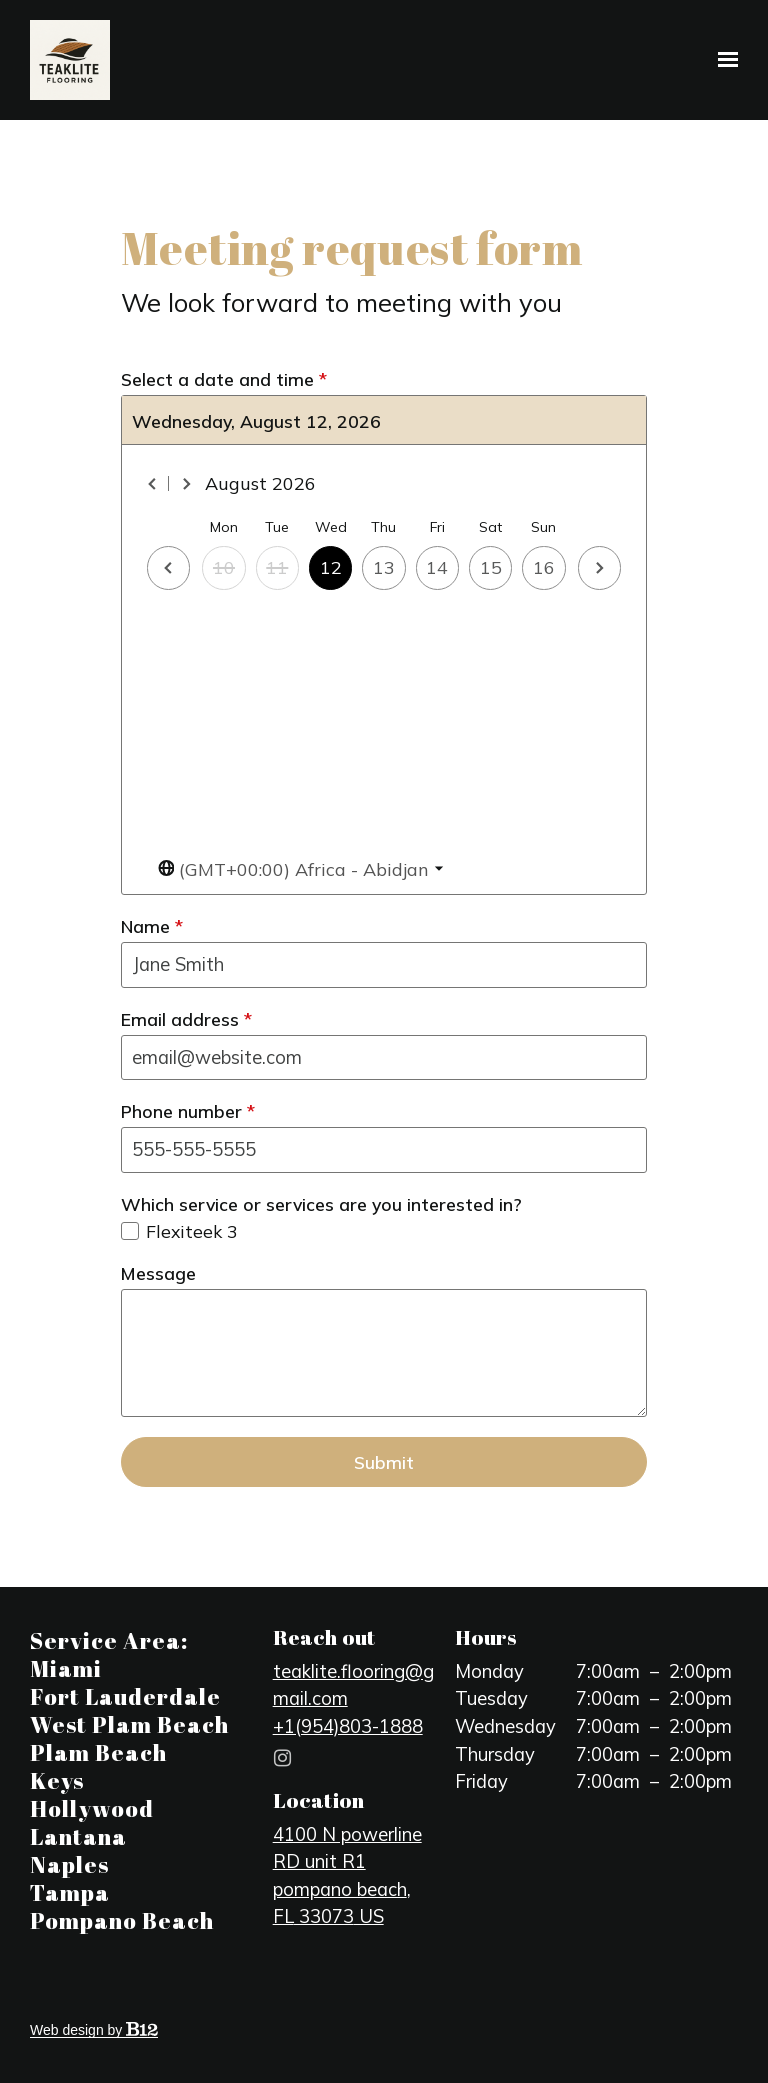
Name (152, 926)
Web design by (94, 2030)
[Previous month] (153, 484)
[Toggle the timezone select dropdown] (301, 869)
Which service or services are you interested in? (321, 1204)
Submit (384, 1462)
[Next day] (599, 567)
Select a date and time (224, 379)
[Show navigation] (723, 60)
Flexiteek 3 (192, 1231)
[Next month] (186, 484)
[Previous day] (168, 567)
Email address (186, 1019)
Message (158, 1273)
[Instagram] (283, 1758)
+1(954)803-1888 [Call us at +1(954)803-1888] (348, 1726)
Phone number (188, 1111)
